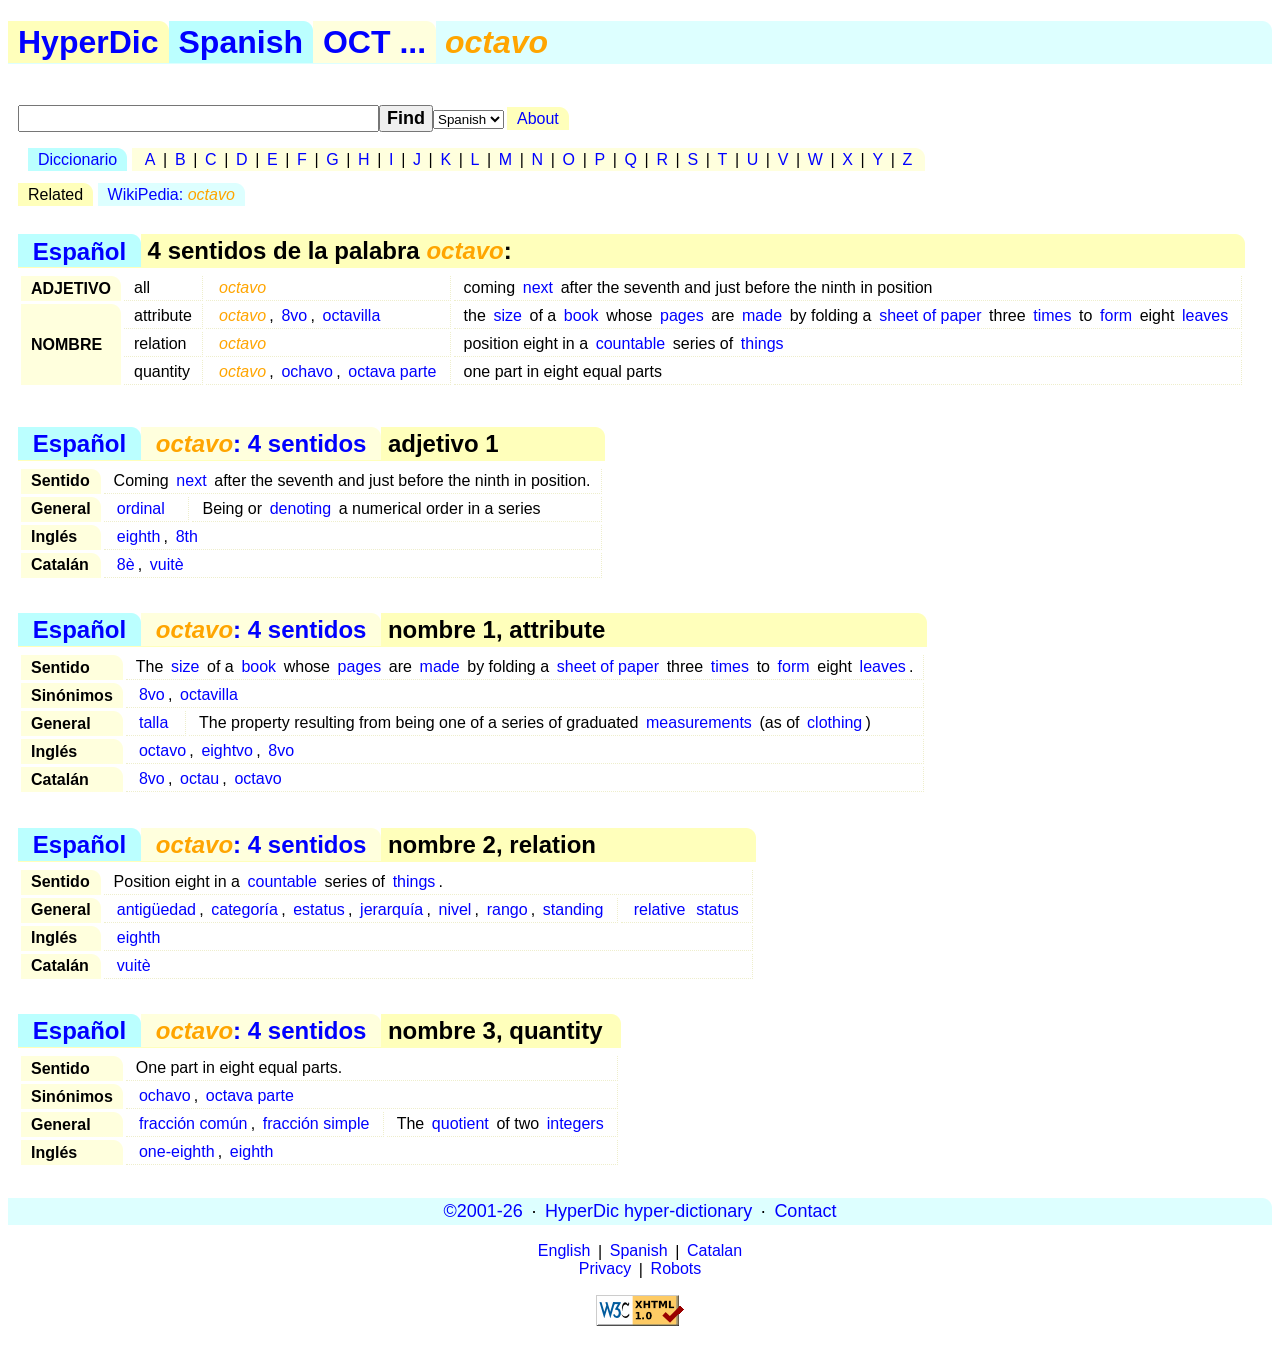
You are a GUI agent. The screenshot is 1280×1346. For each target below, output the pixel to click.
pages (682, 315)
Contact (805, 1211)
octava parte (392, 371)
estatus (319, 909)
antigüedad (156, 909)
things (762, 343)
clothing (834, 722)
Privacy (605, 1269)
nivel (455, 909)
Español (79, 250)
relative (660, 909)
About (538, 118)
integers (575, 1123)
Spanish (241, 42)
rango (507, 909)
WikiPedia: (171, 194)
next (538, 287)
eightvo (227, 750)
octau (199, 778)
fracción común (193, 1123)
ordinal (141, 508)
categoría (244, 909)
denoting (300, 508)
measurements (699, 722)
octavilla (351, 315)
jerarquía (391, 909)
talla (153, 722)
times (1052, 315)
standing (573, 909)
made (762, 315)
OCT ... (374, 42)
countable (630, 343)
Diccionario (77, 159)
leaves (1205, 315)
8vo (294, 315)
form (1116, 315)
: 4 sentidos (261, 443)
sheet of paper (930, 315)
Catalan (714, 1251)
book (581, 315)
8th (187, 536)
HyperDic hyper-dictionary (648, 1211)
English (564, 1251)
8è (126, 564)
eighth (139, 536)
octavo (162, 750)
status (717, 909)
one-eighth (177, 1151)
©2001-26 (483, 1211)
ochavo (307, 371)
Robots (676, 1269)
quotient (460, 1123)
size (507, 315)
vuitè (167, 564)
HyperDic (88, 42)
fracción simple (316, 1123)
